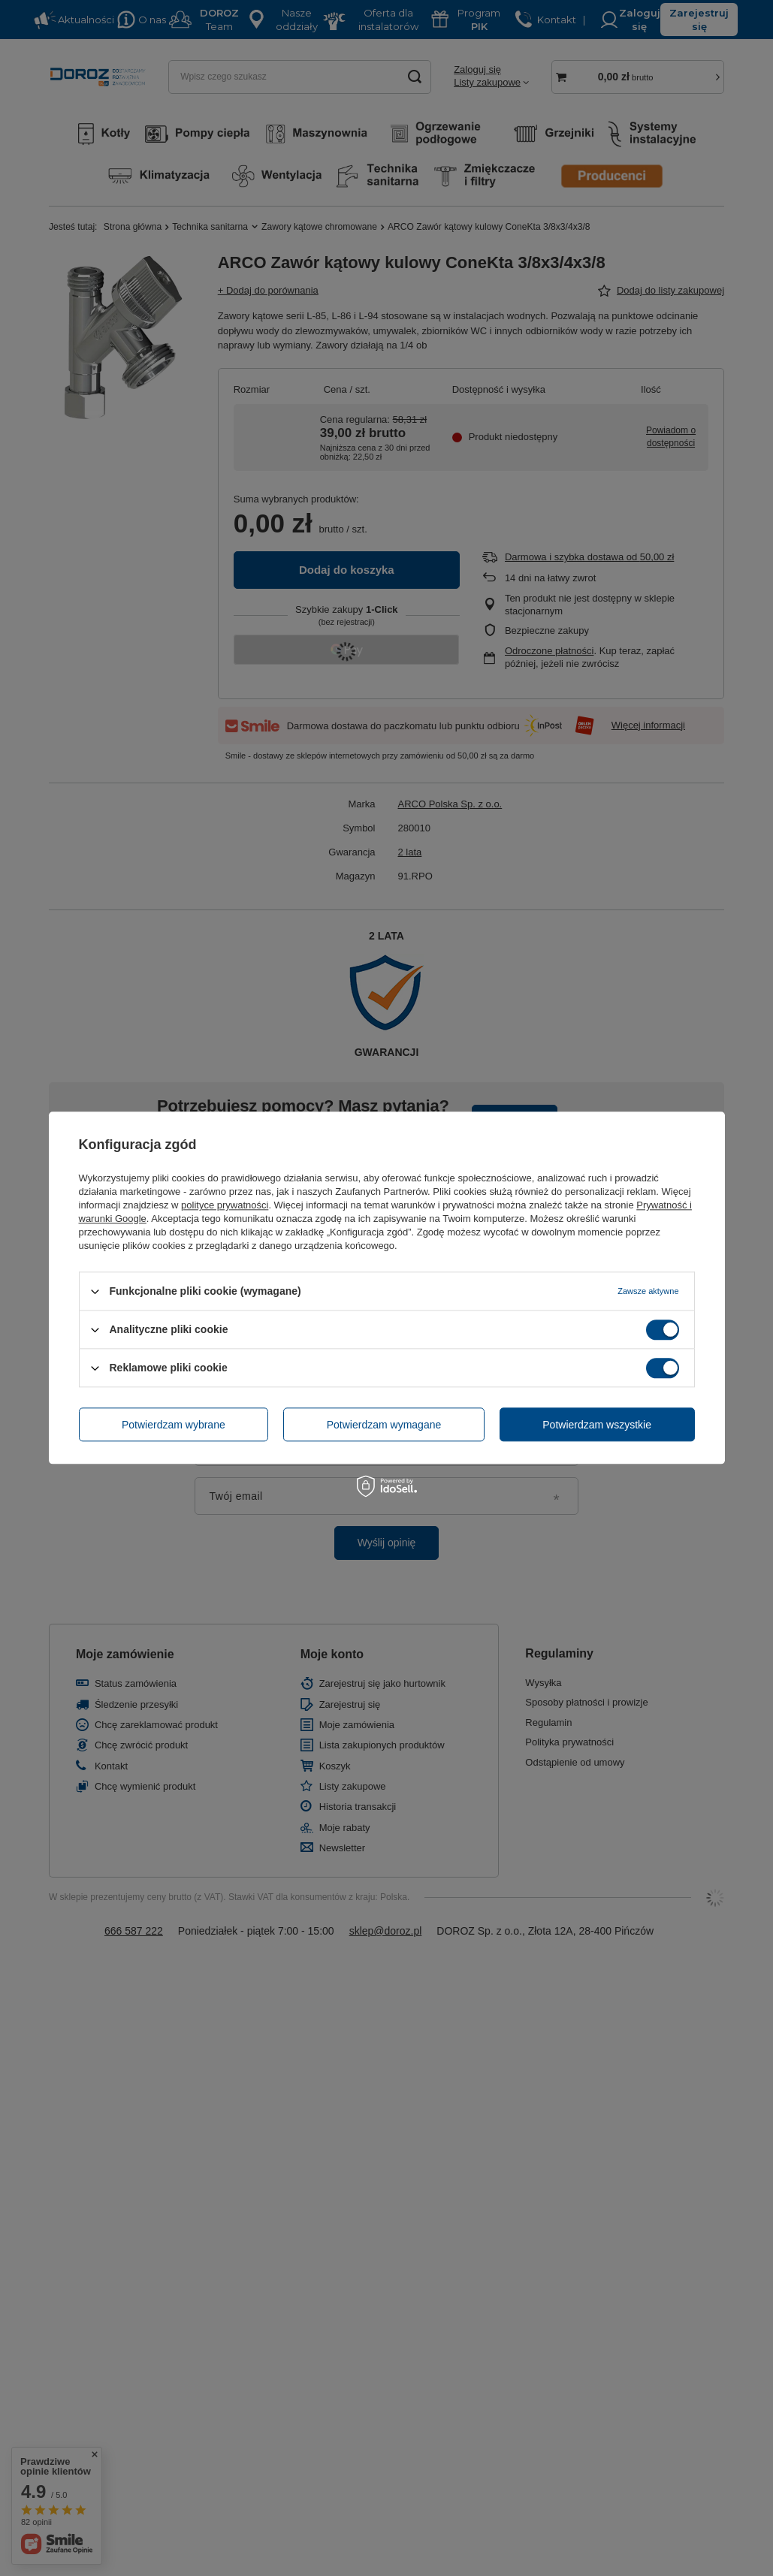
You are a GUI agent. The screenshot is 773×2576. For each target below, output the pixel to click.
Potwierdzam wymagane (384, 1425)
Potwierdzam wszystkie (596, 1425)
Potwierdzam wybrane (173, 1425)
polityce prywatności (224, 1205)
